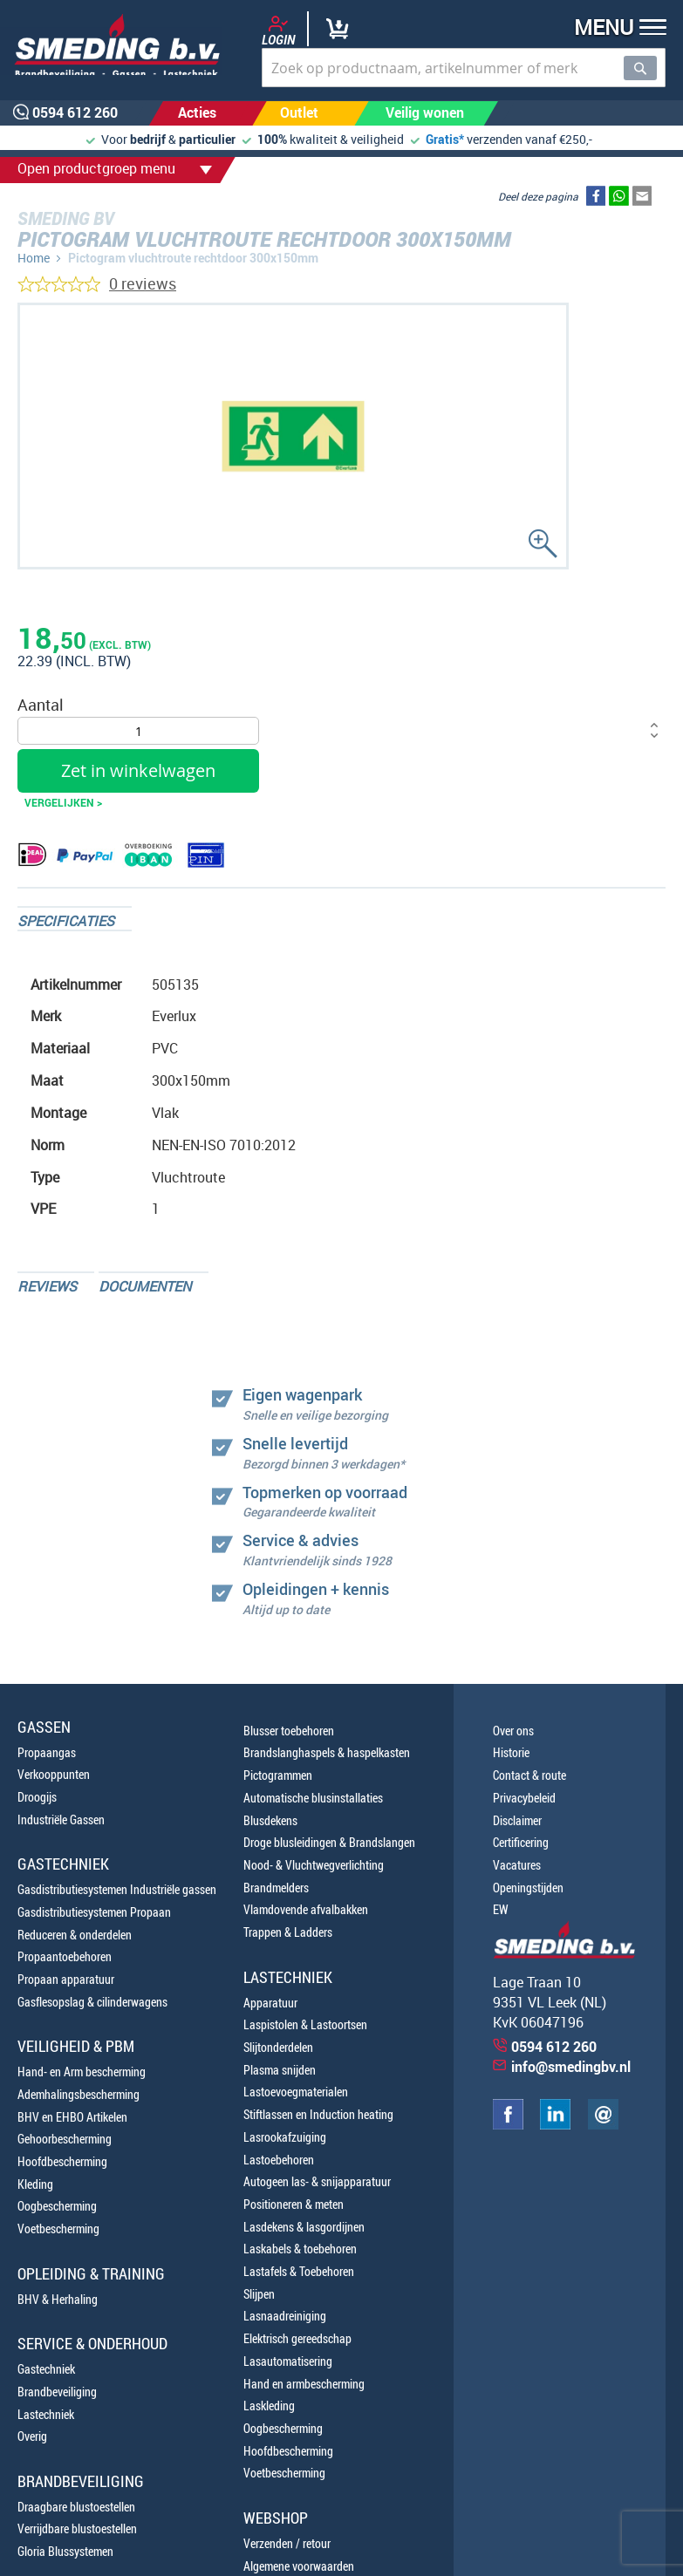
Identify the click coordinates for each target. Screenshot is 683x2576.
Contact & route (529, 1775)
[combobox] (464, 67)
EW (501, 1909)
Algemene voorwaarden (298, 2566)
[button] (614, 29)
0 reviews (142, 283)
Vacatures (517, 1865)
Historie (511, 1752)
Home (33, 257)
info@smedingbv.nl (571, 2066)
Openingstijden (528, 1887)
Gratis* (445, 139)
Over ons (513, 1730)
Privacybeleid (524, 1797)
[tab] (74, 918)
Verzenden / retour (287, 2543)
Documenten (145, 1286)
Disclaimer (517, 1820)
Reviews (47, 1286)
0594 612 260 (554, 2046)
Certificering (521, 1842)
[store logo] (111, 44)
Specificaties (65, 920)
